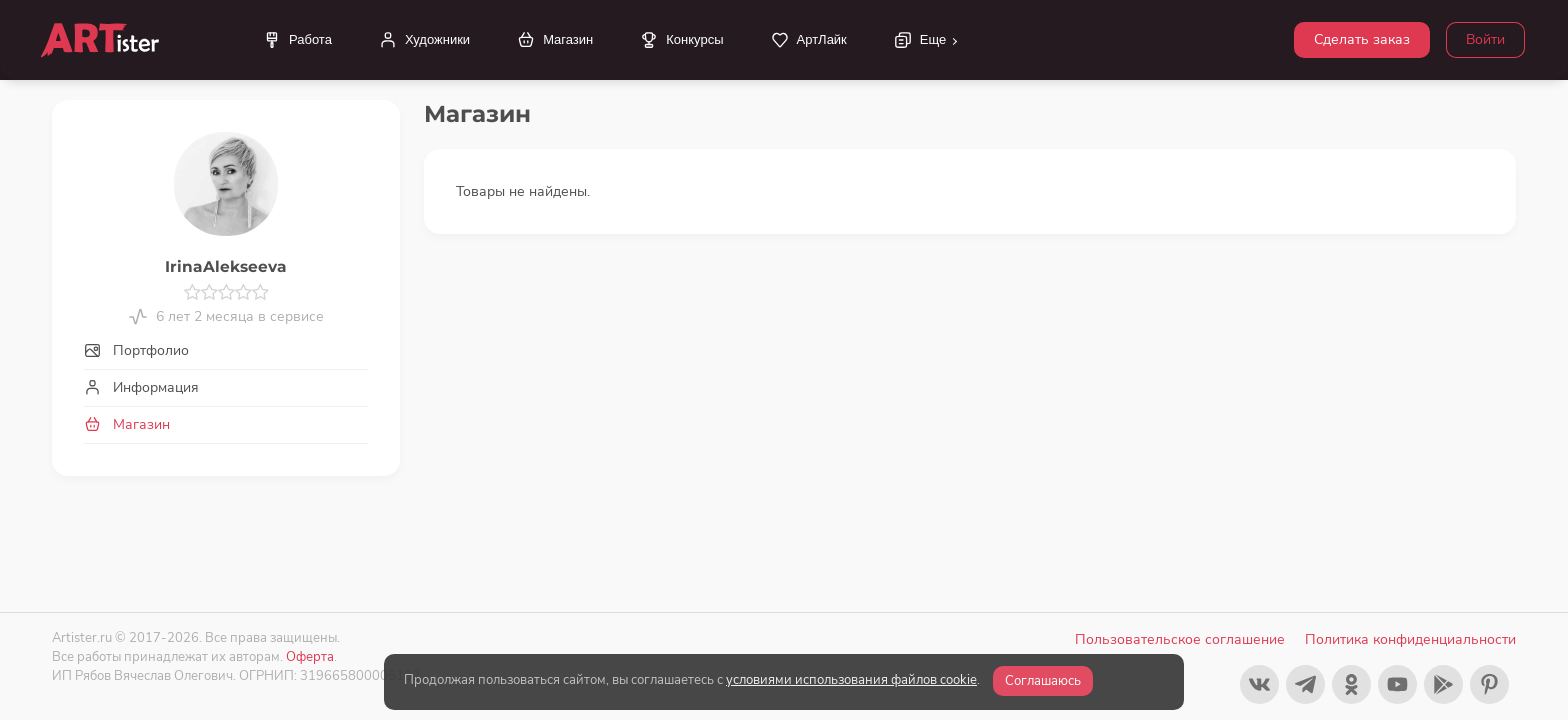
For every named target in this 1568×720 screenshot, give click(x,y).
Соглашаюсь (1043, 681)
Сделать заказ (1362, 39)
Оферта (310, 656)
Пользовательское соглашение (1180, 639)
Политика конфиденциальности (1410, 639)
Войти (1485, 39)
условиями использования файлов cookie (851, 680)
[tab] (226, 350)
